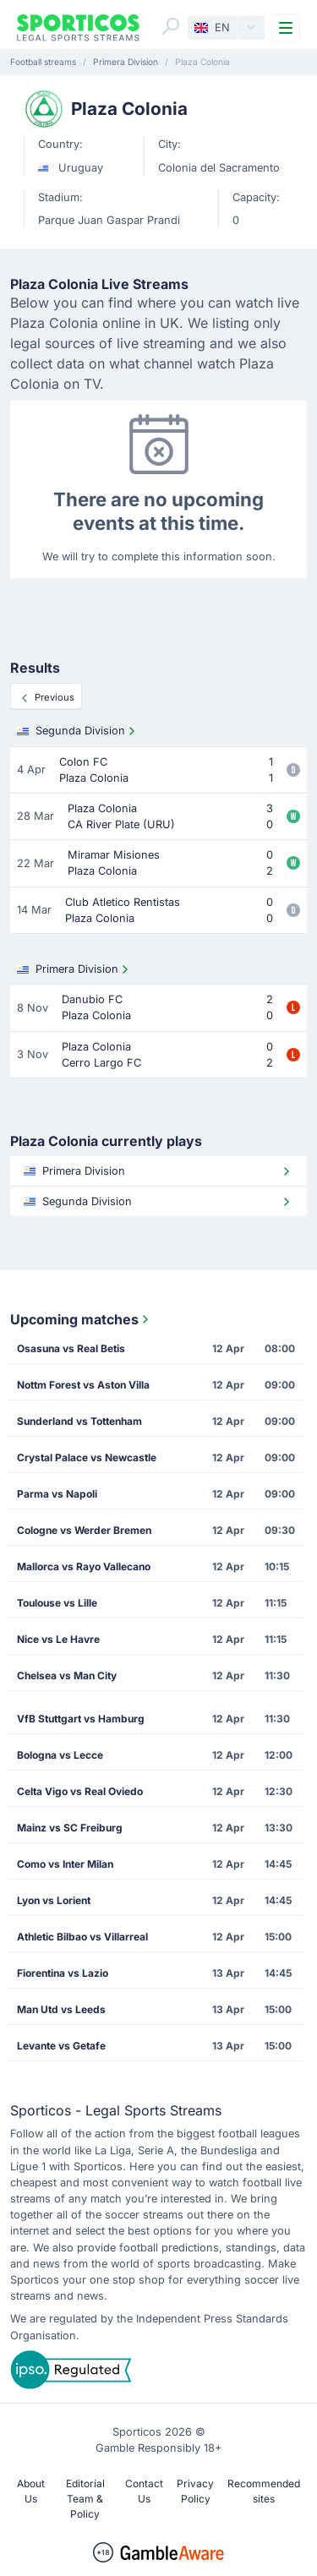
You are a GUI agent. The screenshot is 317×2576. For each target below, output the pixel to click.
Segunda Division (78, 731)
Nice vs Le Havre (58, 1639)
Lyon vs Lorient (53, 1900)
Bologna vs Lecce (60, 1755)
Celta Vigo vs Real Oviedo (80, 1791)
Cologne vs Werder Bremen (84, 1530)
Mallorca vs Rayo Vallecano (83, 1566)
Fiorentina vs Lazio (62, 1973)
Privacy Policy (195, 2491)
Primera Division (74, 969)
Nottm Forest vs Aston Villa (83, 1384)
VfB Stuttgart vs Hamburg (81, 1718)
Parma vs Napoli (57, 1493)
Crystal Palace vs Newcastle (86, 1457)
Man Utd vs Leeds (61, 2009)
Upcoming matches (81, 1319)
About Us (31, 2491)
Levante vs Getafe (61, 2045)
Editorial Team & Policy (85, 2498)
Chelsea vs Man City (67, 1675)
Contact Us (144, 2491)
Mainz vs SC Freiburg (70, 1827)
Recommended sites (263, 2491)
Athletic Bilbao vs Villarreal (82, 1936)
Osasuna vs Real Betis (71, 1348)
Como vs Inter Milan (65, 1864)
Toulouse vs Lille (57, 1602)
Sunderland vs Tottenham (79, 1421)
